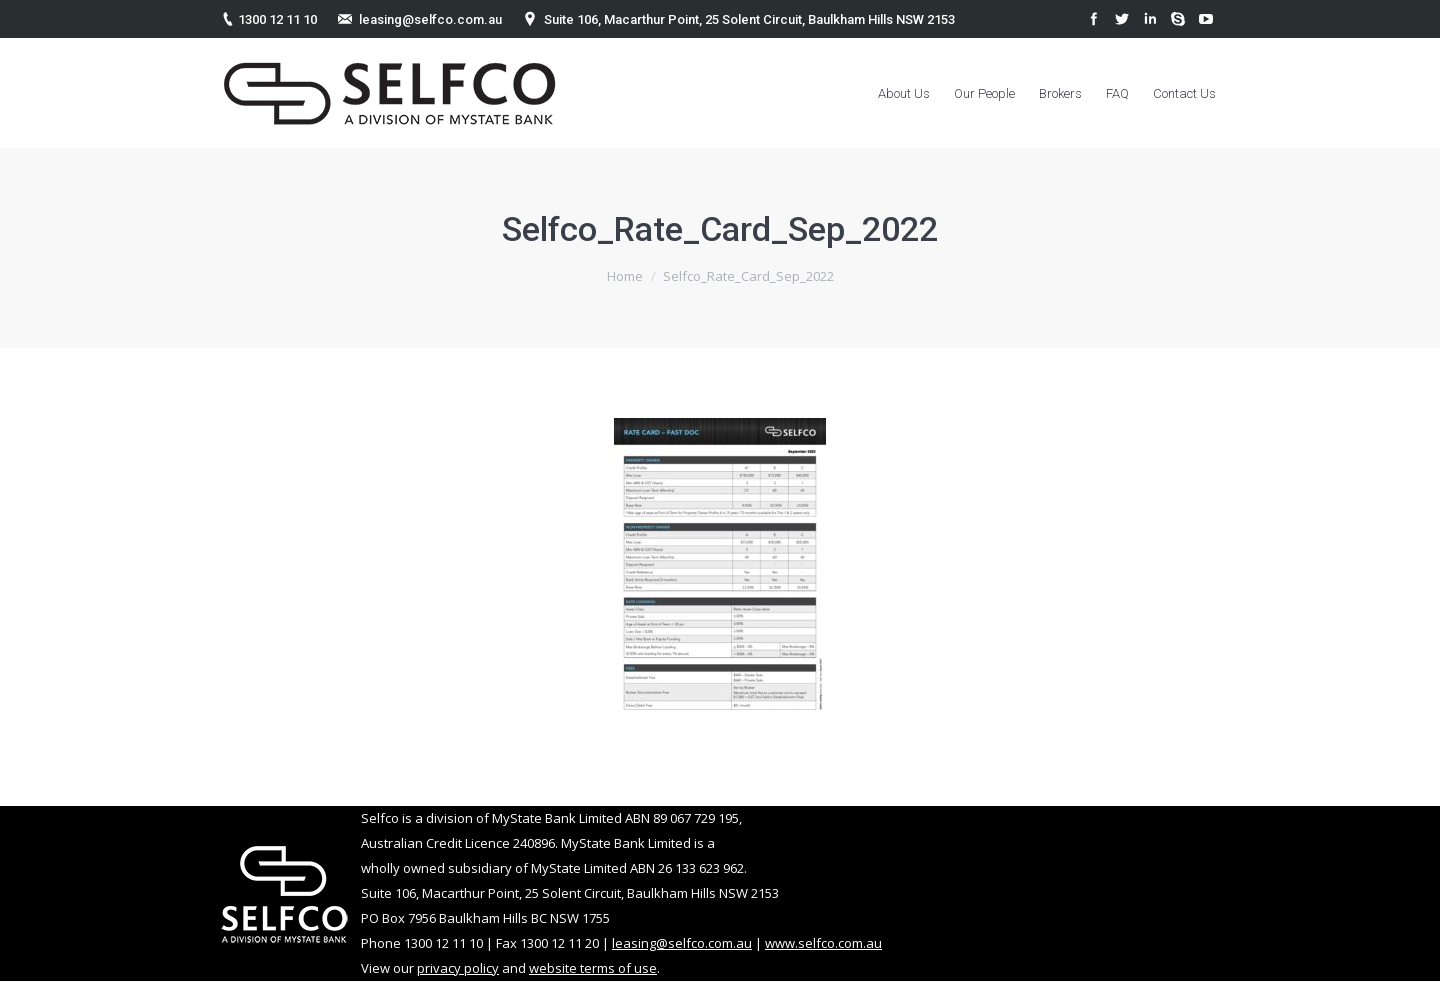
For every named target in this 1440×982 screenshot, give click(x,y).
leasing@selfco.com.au (430, 19)
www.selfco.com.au (823, 943)
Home (625, 276)
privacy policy (458, 968)
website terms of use (593, 968)
